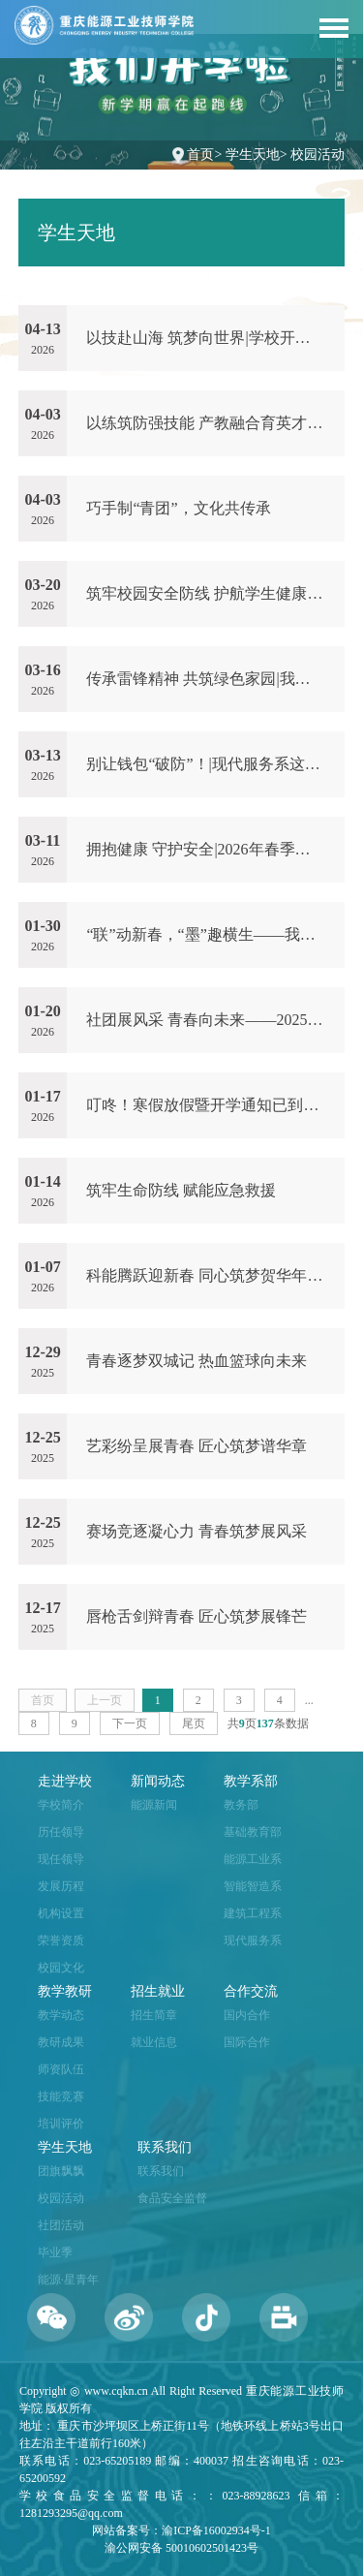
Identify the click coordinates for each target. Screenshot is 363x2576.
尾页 (193, 1723)
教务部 (241, 1805)
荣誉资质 (61, 1940)
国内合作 (247, 2015)
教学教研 (65, 1991)
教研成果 (61, 2042)
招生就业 (158, 1991)
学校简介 (61, 1805)
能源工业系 (253, 1859)
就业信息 (154, 2042)
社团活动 (61, 2225)
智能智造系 (253, 1886)
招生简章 (154, 2015)
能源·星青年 (68, 2279)
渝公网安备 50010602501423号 (181, 2548)
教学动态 (61, 2015)
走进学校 (65, 1781)
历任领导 (61, 1832)
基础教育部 (253, 1832)
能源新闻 (154, 1805)
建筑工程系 (253, 1913)
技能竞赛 (61, 2096)
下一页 (129, 1723)
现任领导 (61, 1859)
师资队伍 (61, 2069)
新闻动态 (158, 1781)
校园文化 (61, 1967)
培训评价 (61, 2123)
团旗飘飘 (61, 2171)
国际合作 (247, 2042)
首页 (200, 154)
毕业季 (55, 2252)
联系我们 (164, 2147)
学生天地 (253, 154)
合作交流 (251, 1991)
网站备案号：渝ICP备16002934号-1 (181, 2530)
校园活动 (317, 154)
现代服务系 (253, 1940)
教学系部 (251, 1781)
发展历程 (61, 1886)
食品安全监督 (172, 2198)
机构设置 (61, 1913)
